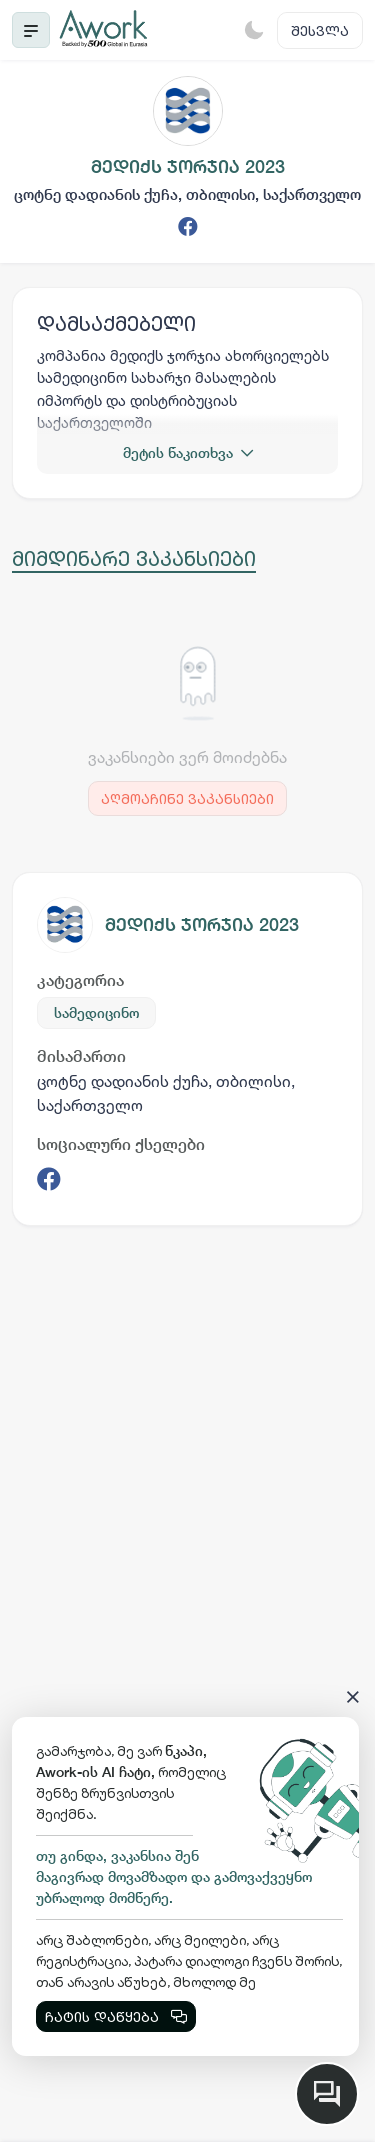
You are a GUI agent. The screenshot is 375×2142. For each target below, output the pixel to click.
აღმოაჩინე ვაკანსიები (187, 798)
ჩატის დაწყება (116, 2016)
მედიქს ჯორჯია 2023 (202, 924)
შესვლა (320, 30)
